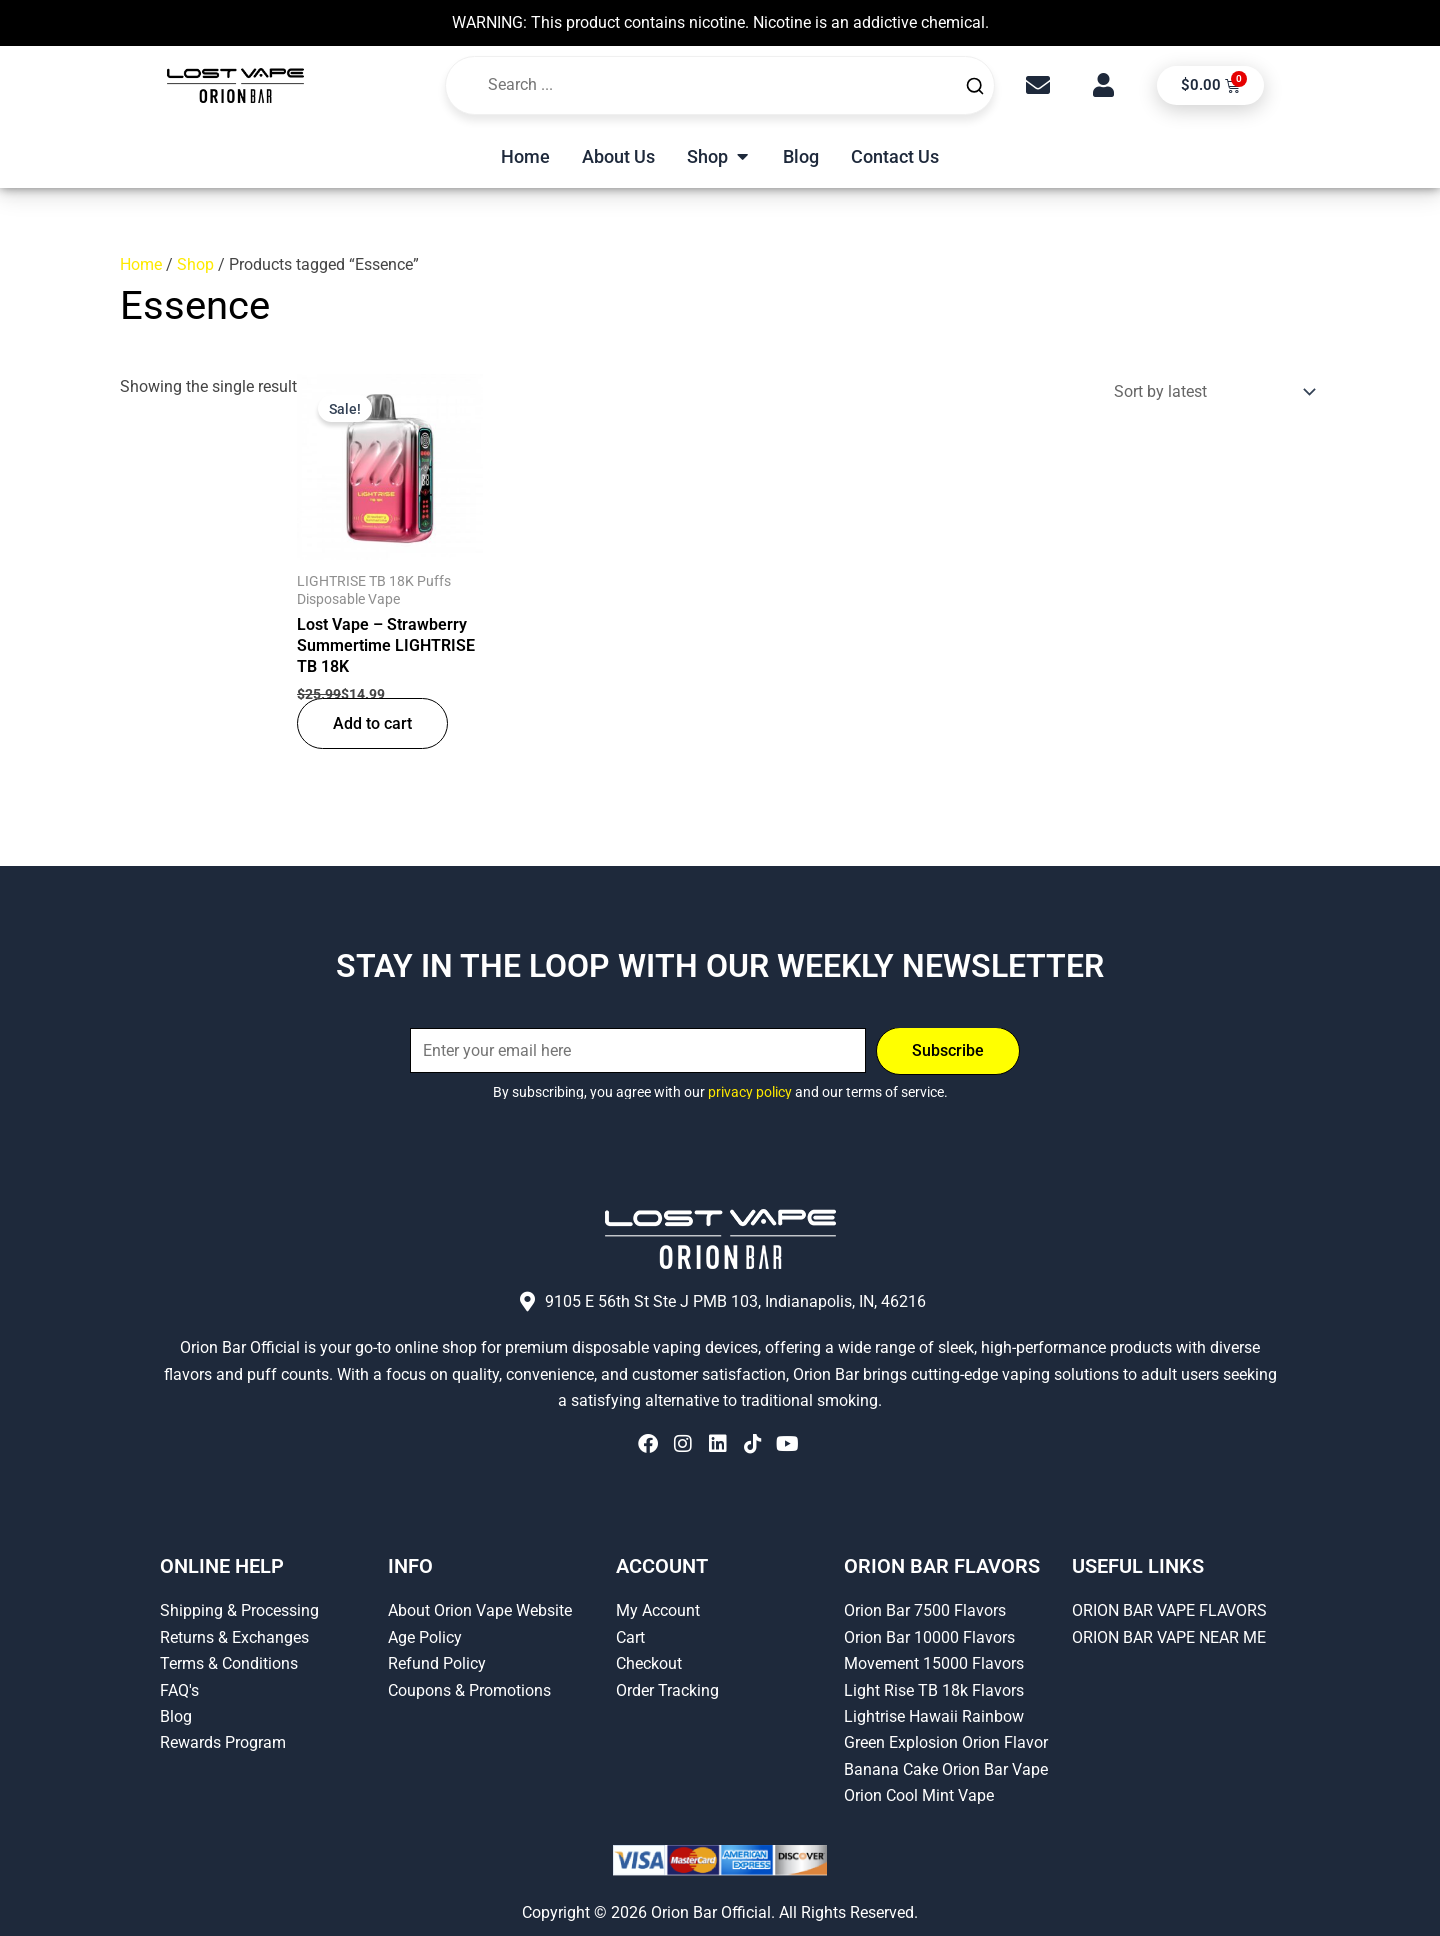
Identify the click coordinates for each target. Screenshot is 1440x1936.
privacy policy (750, 1092)
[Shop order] (1210, 391)
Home (141, 264)
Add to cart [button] (372, 723)
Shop (195, 264)
